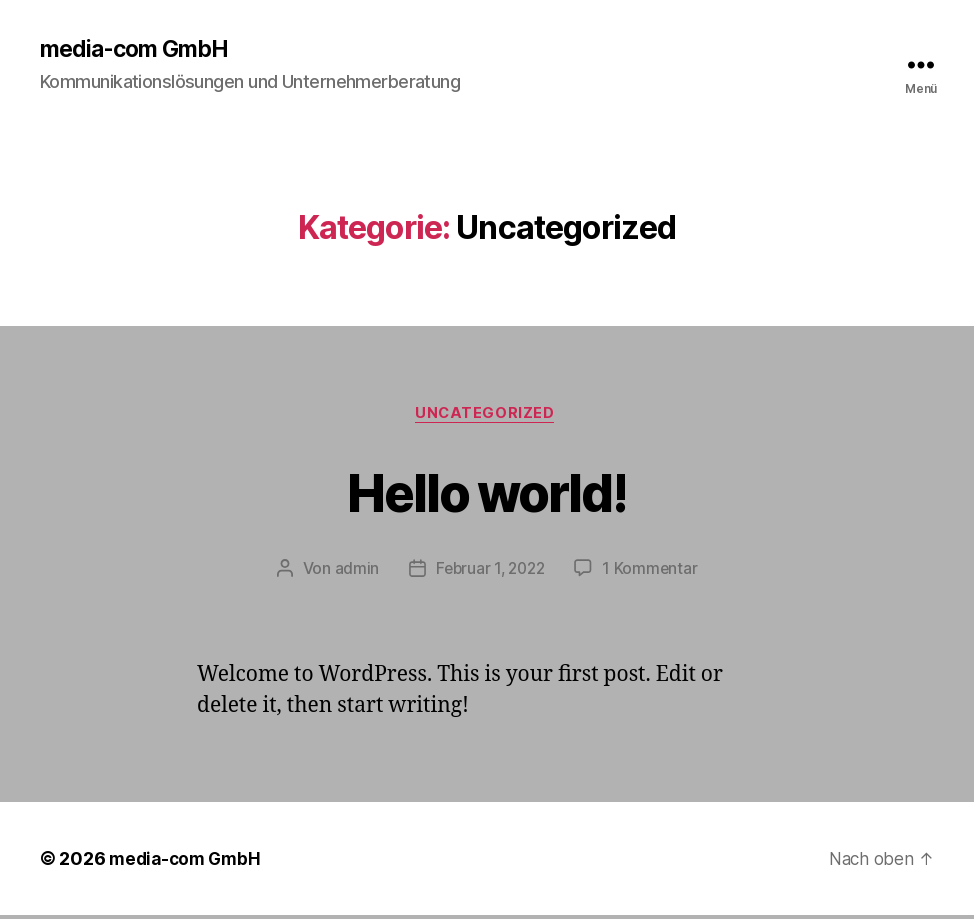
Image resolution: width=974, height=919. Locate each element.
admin (353, 572)
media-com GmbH (139, 50)
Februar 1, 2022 (489, 572)
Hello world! (487, 492)
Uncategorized (487, 416)
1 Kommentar (653, 572)
